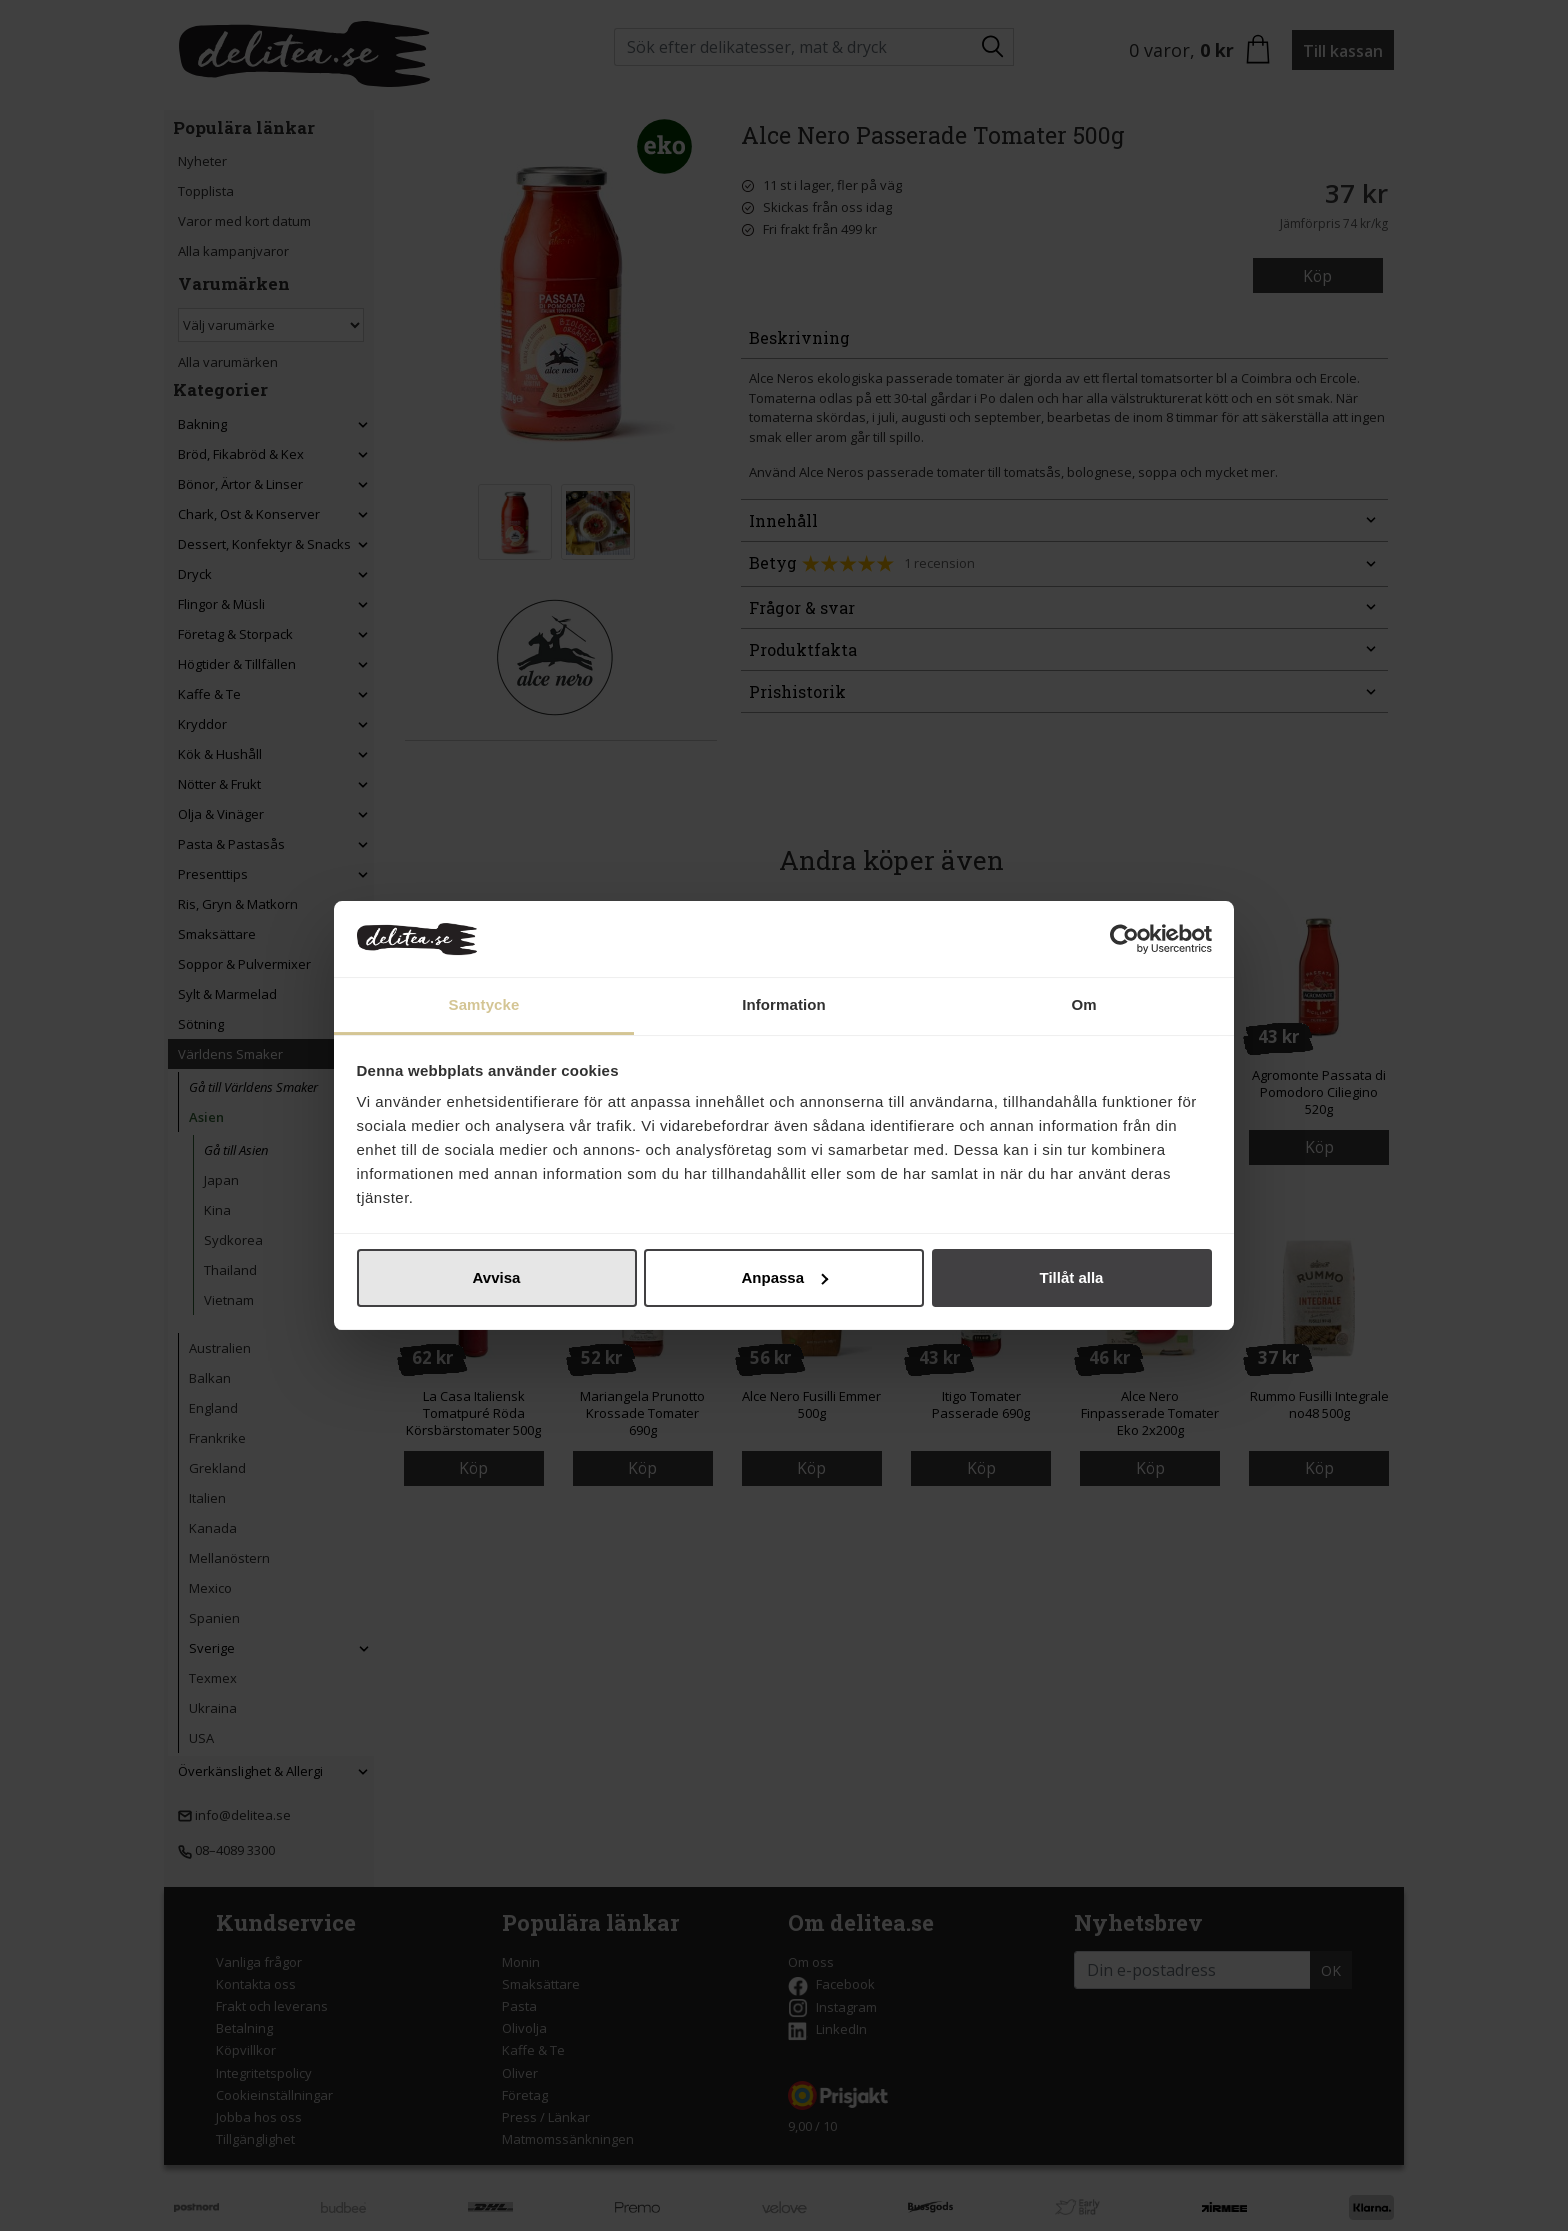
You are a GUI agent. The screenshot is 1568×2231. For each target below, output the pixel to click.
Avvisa (497, 1277)
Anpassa (784, 1277)
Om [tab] (1083, 1004)
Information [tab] (784, 1004)
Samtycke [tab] (484, 1004)
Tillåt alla (1072, 1277)
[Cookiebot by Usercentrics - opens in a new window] (1124, 939)
